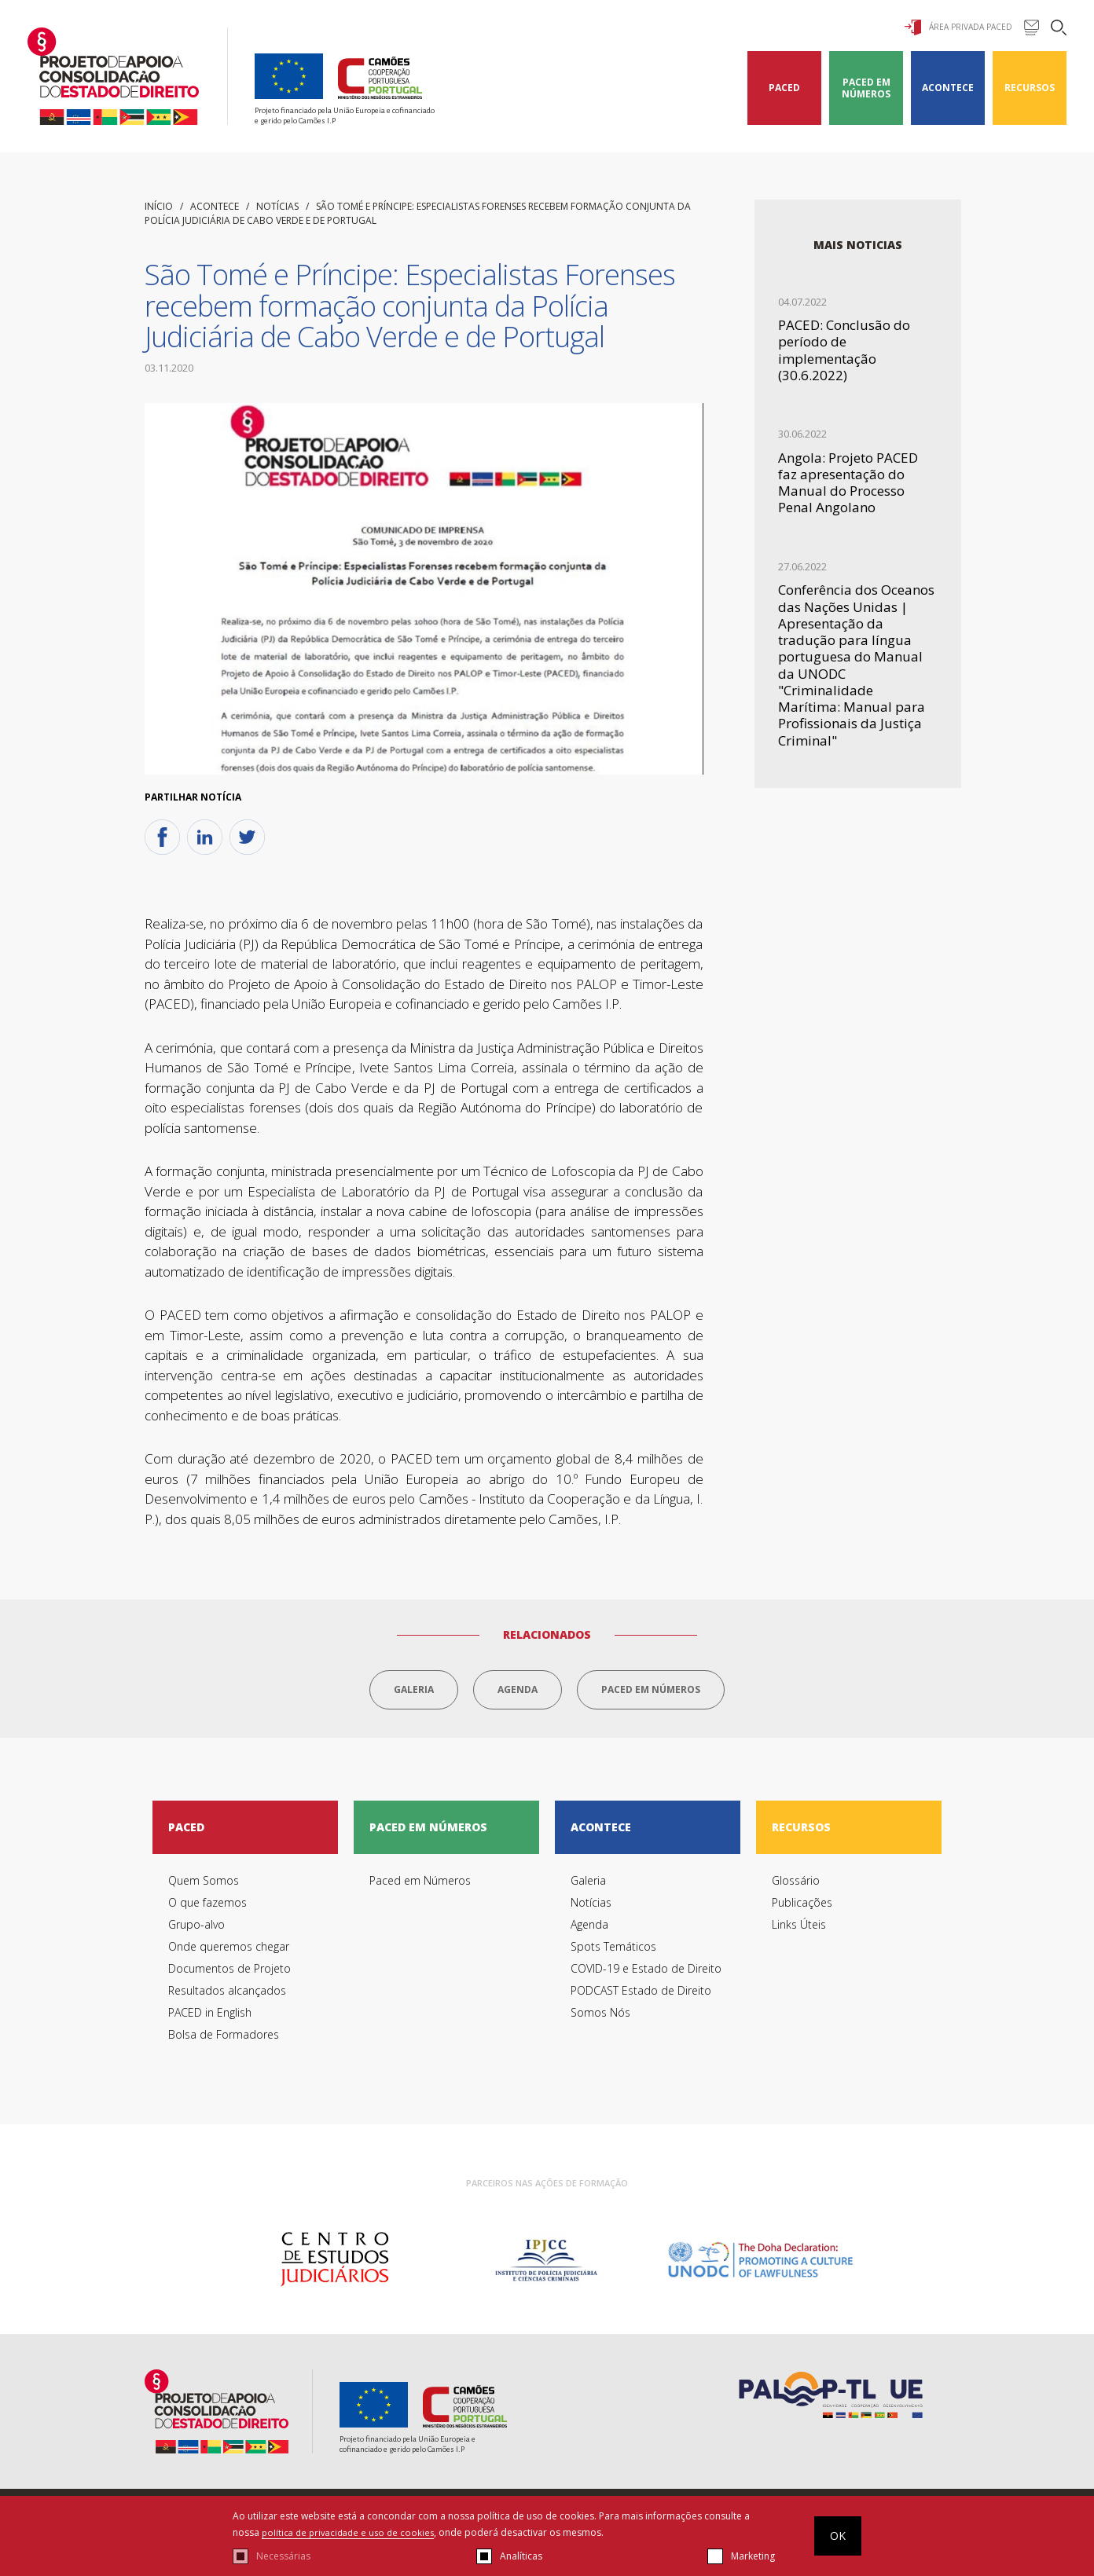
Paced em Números (866, 88)
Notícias (277, 206)
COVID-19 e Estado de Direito (646, 1971)
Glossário (796, 1883)
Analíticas (521, 2556)
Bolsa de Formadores (223, 2037)
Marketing (753, 2556)
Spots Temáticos (613, 1949)
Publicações (802, 1905)
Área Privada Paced (958, 27)
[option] (334, 2262)
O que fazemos (207, 1905)
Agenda (517, 1689)
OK (838, 2535)
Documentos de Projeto (229, 1971)
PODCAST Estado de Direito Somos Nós (641, 2004)
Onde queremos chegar (228, 1949)
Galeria (414, 1689)
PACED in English (209, 2015)
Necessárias (283, 2556)
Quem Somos (203, 1883)
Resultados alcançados (227, 1993)
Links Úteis (799, 1927)
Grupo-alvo (196, 1927)
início (159, 206)
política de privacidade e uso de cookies (352, 2532)
